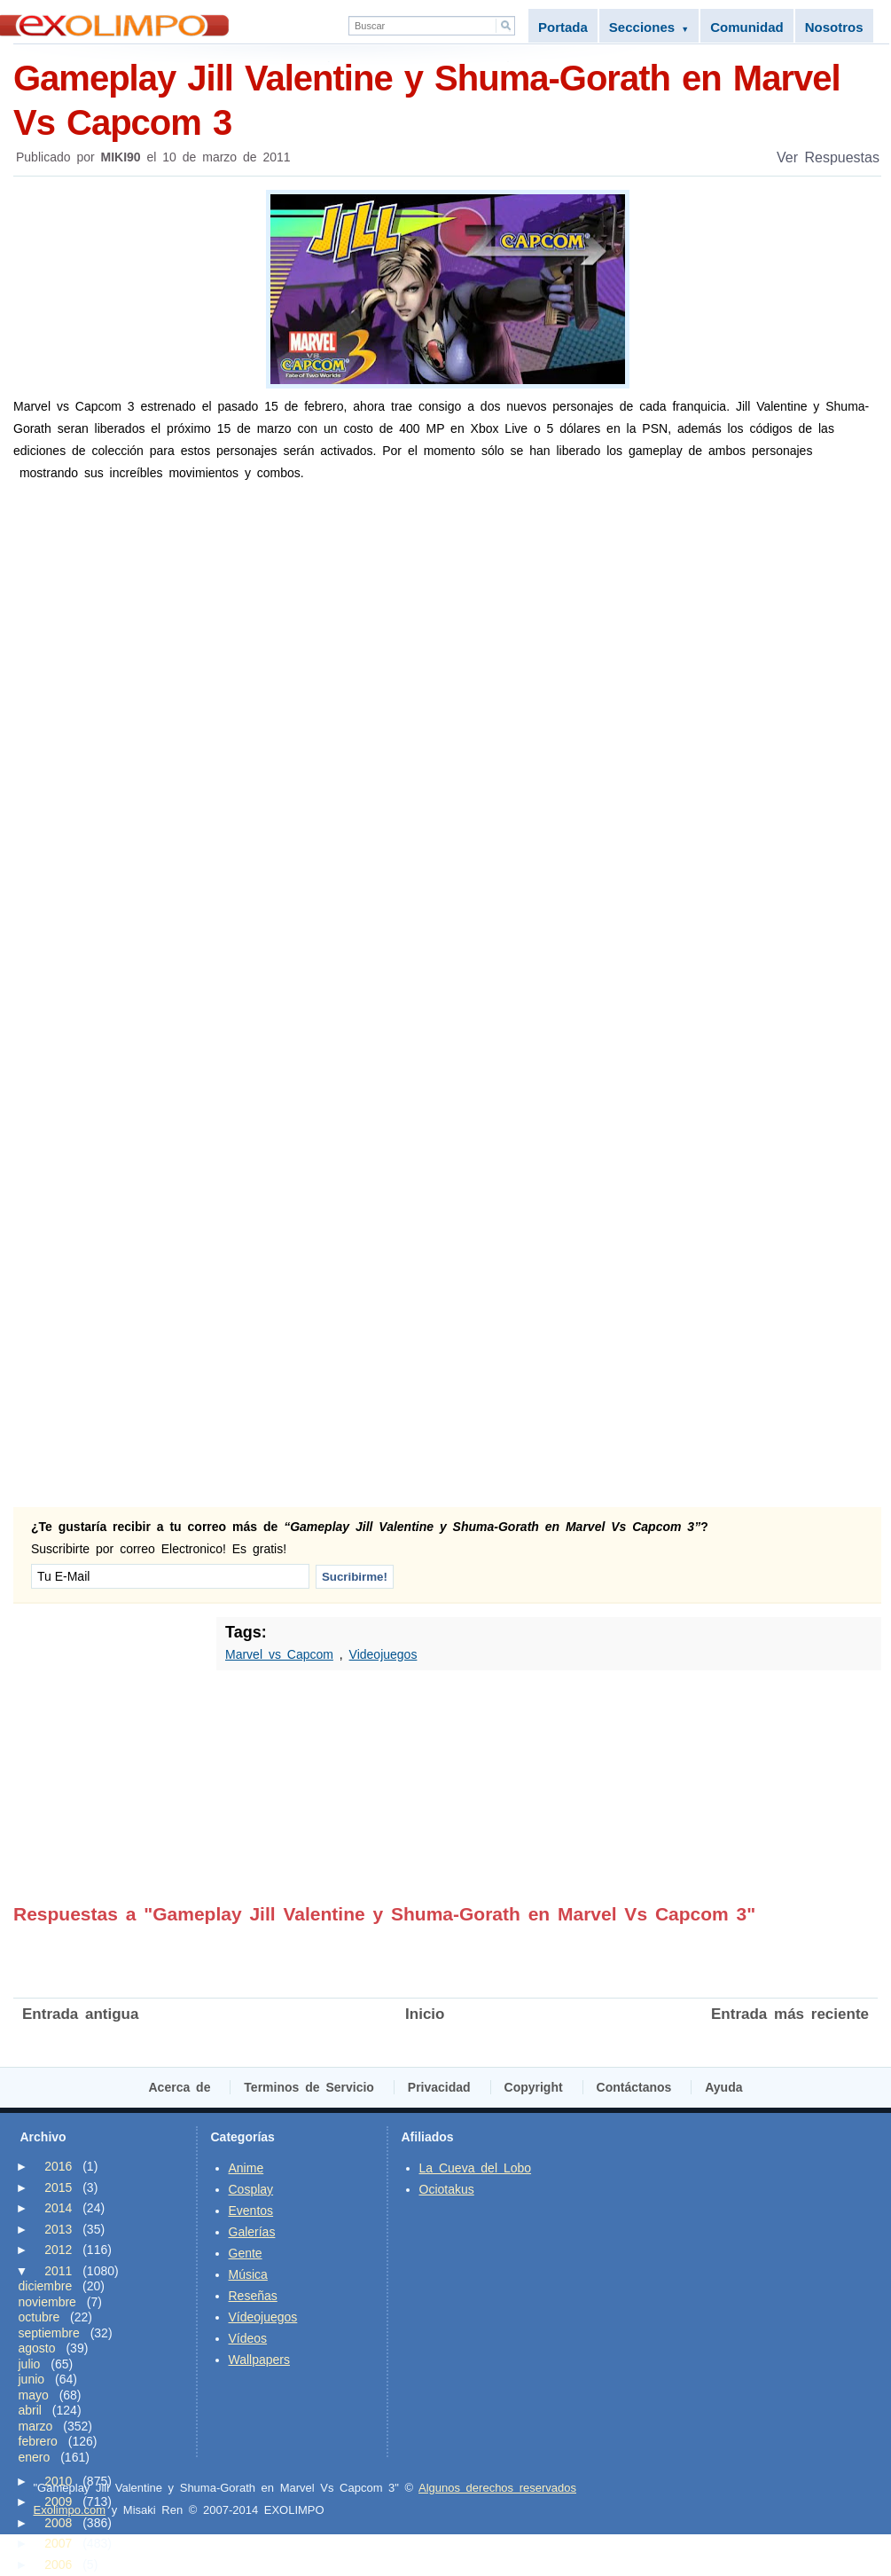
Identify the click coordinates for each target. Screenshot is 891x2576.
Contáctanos (634, 2087)
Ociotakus (446, 2189)
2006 (58, 2564)
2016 (58, 2166)
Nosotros (834, 27)
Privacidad (439, 2087)
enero (35, 2457)
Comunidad (747, 27)
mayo (34, 2395)
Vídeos (248, 2338)
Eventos (251, 2210)
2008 (58, 2523)
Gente (245, 2253)
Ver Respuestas (828, 157)
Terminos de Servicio (309, 2087)
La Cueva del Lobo (475, 2168)
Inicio (424, 2014)
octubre (39, 2317)
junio (32, 2379)
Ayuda (723, 2087)
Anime (246, 2168)
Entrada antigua (80, 2014)
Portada (563, 27)
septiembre (49, 2333)
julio (30, 2364)
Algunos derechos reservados (497, 2487)
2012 (58, 2249)
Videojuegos (383, 1654)
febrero (38, 2441)
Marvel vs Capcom (279, 1654)
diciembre (46, 2286)
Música (248, 2274)
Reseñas (253, 2296)
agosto (37, 2348)
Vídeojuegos (263, 2317)
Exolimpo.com (70, 2510)
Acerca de (180, 2087)
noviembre (47, 2302)
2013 (58, 2229)
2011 (58, 2271)
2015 (58, 2187)
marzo (36, 2426)
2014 (58, 2208)
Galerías (252, 2232)
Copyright (533, 2087)
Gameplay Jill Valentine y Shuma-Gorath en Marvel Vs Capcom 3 (447, 99)
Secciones (649, 27)
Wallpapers (260, 2359)
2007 (58, 2543)
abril (30, 2410)
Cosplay (251, 2189)
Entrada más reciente (790, 2014)
